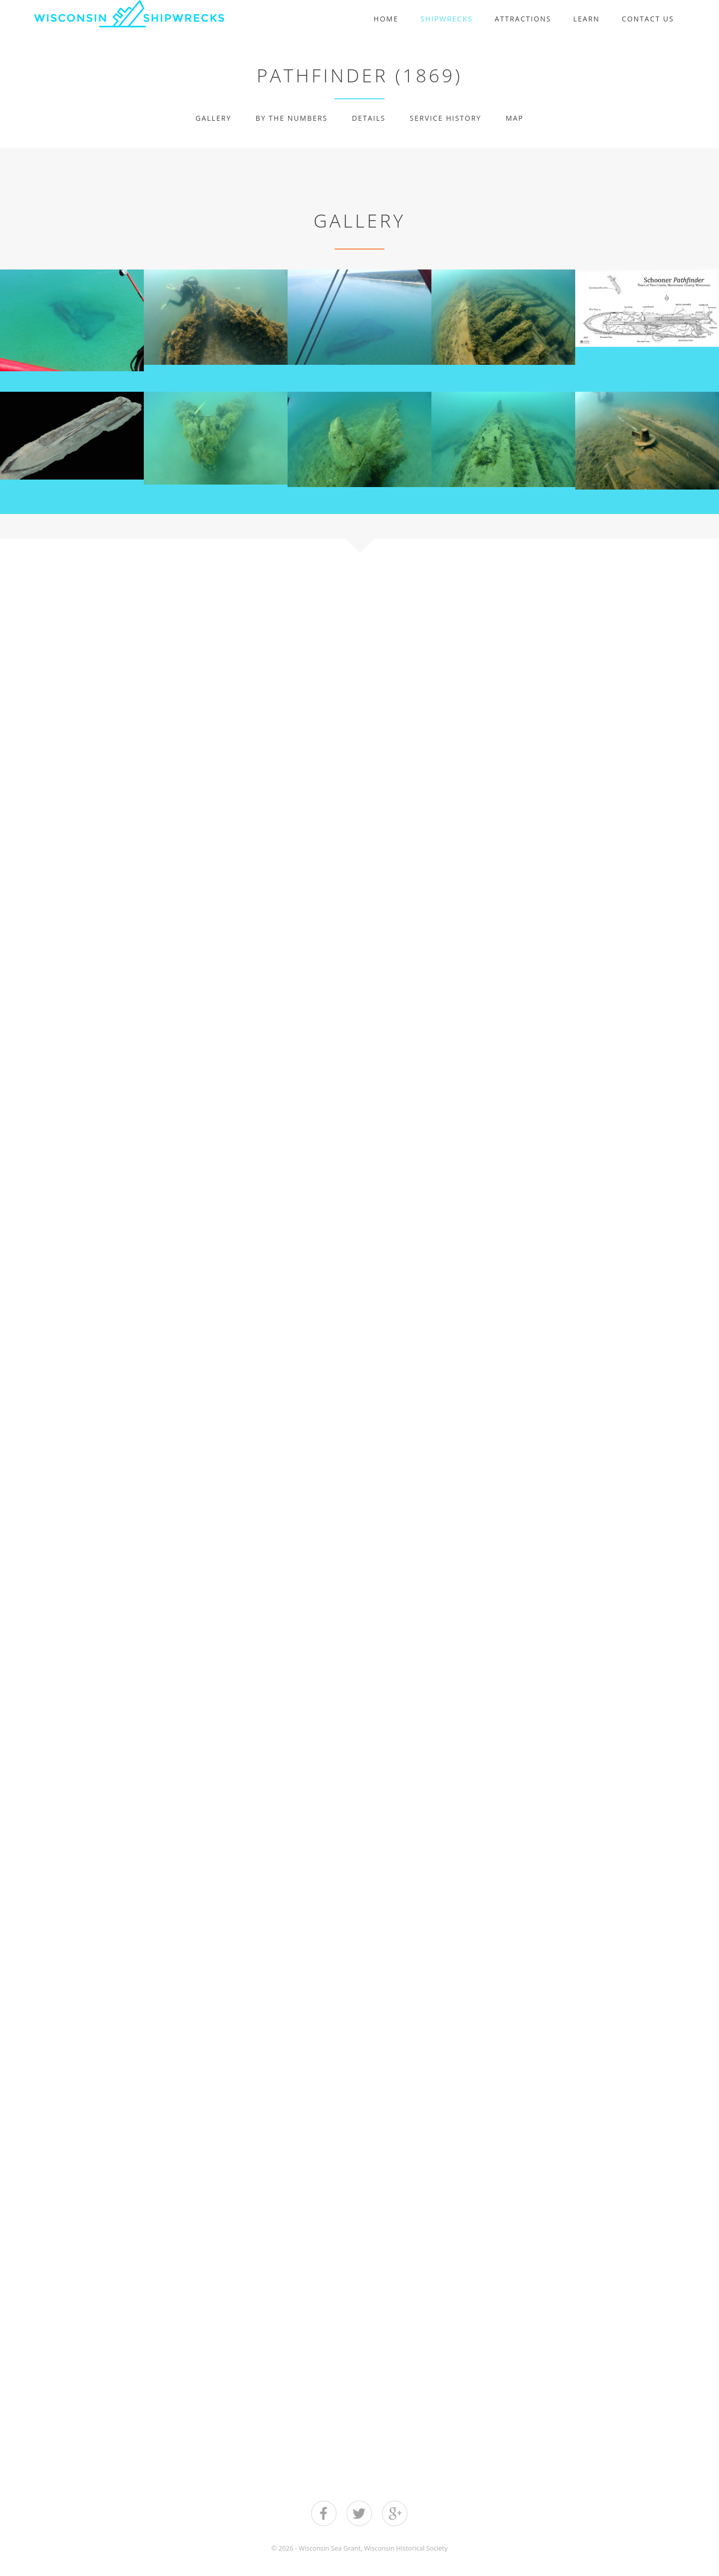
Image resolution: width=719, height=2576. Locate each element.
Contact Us (648, 18)
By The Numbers (292, 118)
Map (515, 118)
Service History (446, 118)
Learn (586, 18)
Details (368, 118)
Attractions (523, 18)
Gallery (213, 118)
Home (385, 18)
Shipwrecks (446, 18)
